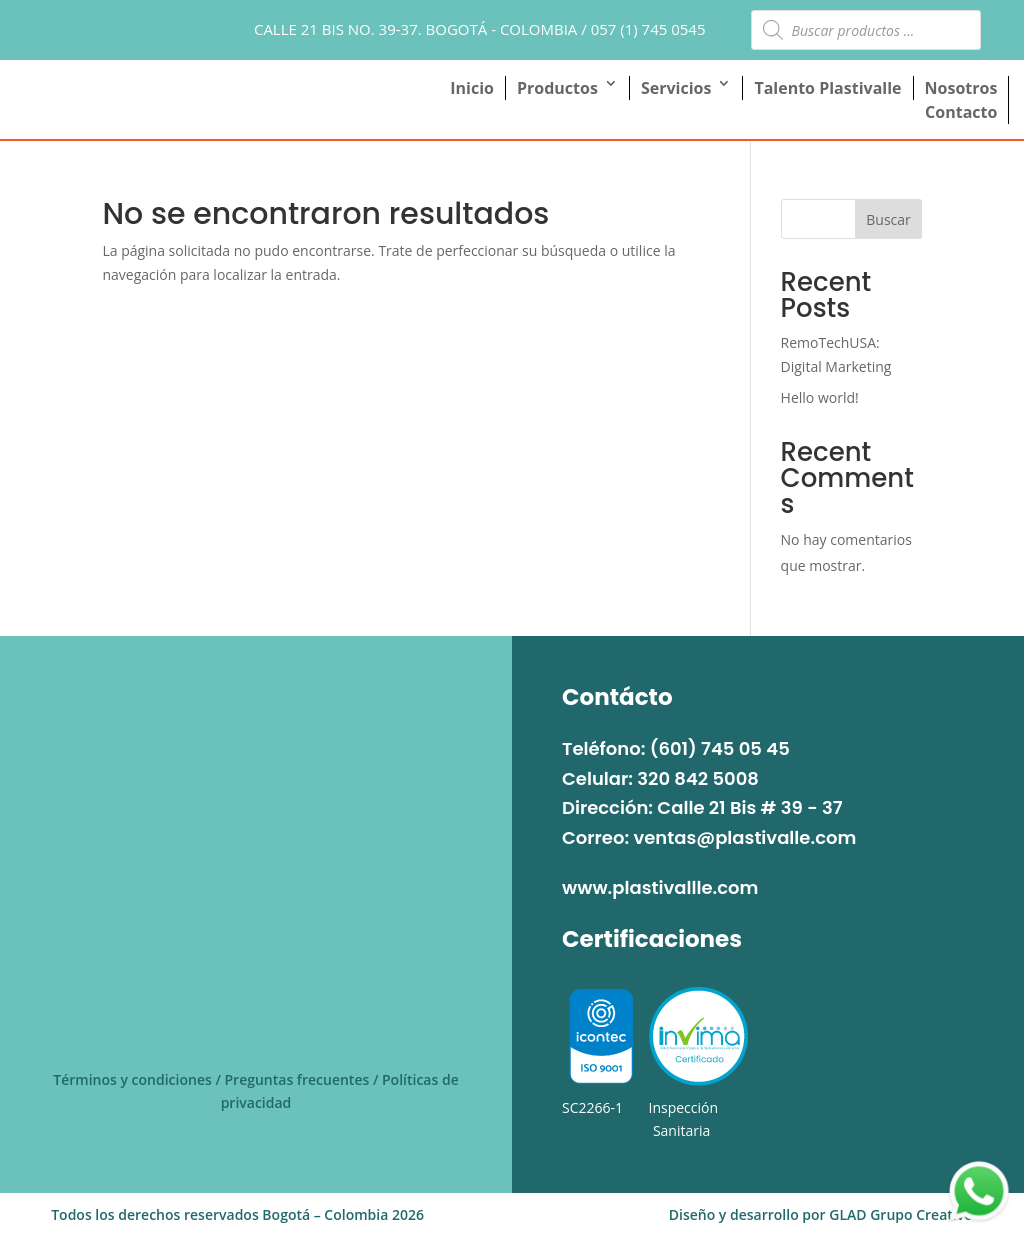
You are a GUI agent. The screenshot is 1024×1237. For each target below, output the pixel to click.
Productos (557, 88)
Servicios (676, 88)
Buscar (888, 219)
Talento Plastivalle (827, 88)
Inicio (472, 88)
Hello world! (820, 397)
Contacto (961, 112)
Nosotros (961, 88)
